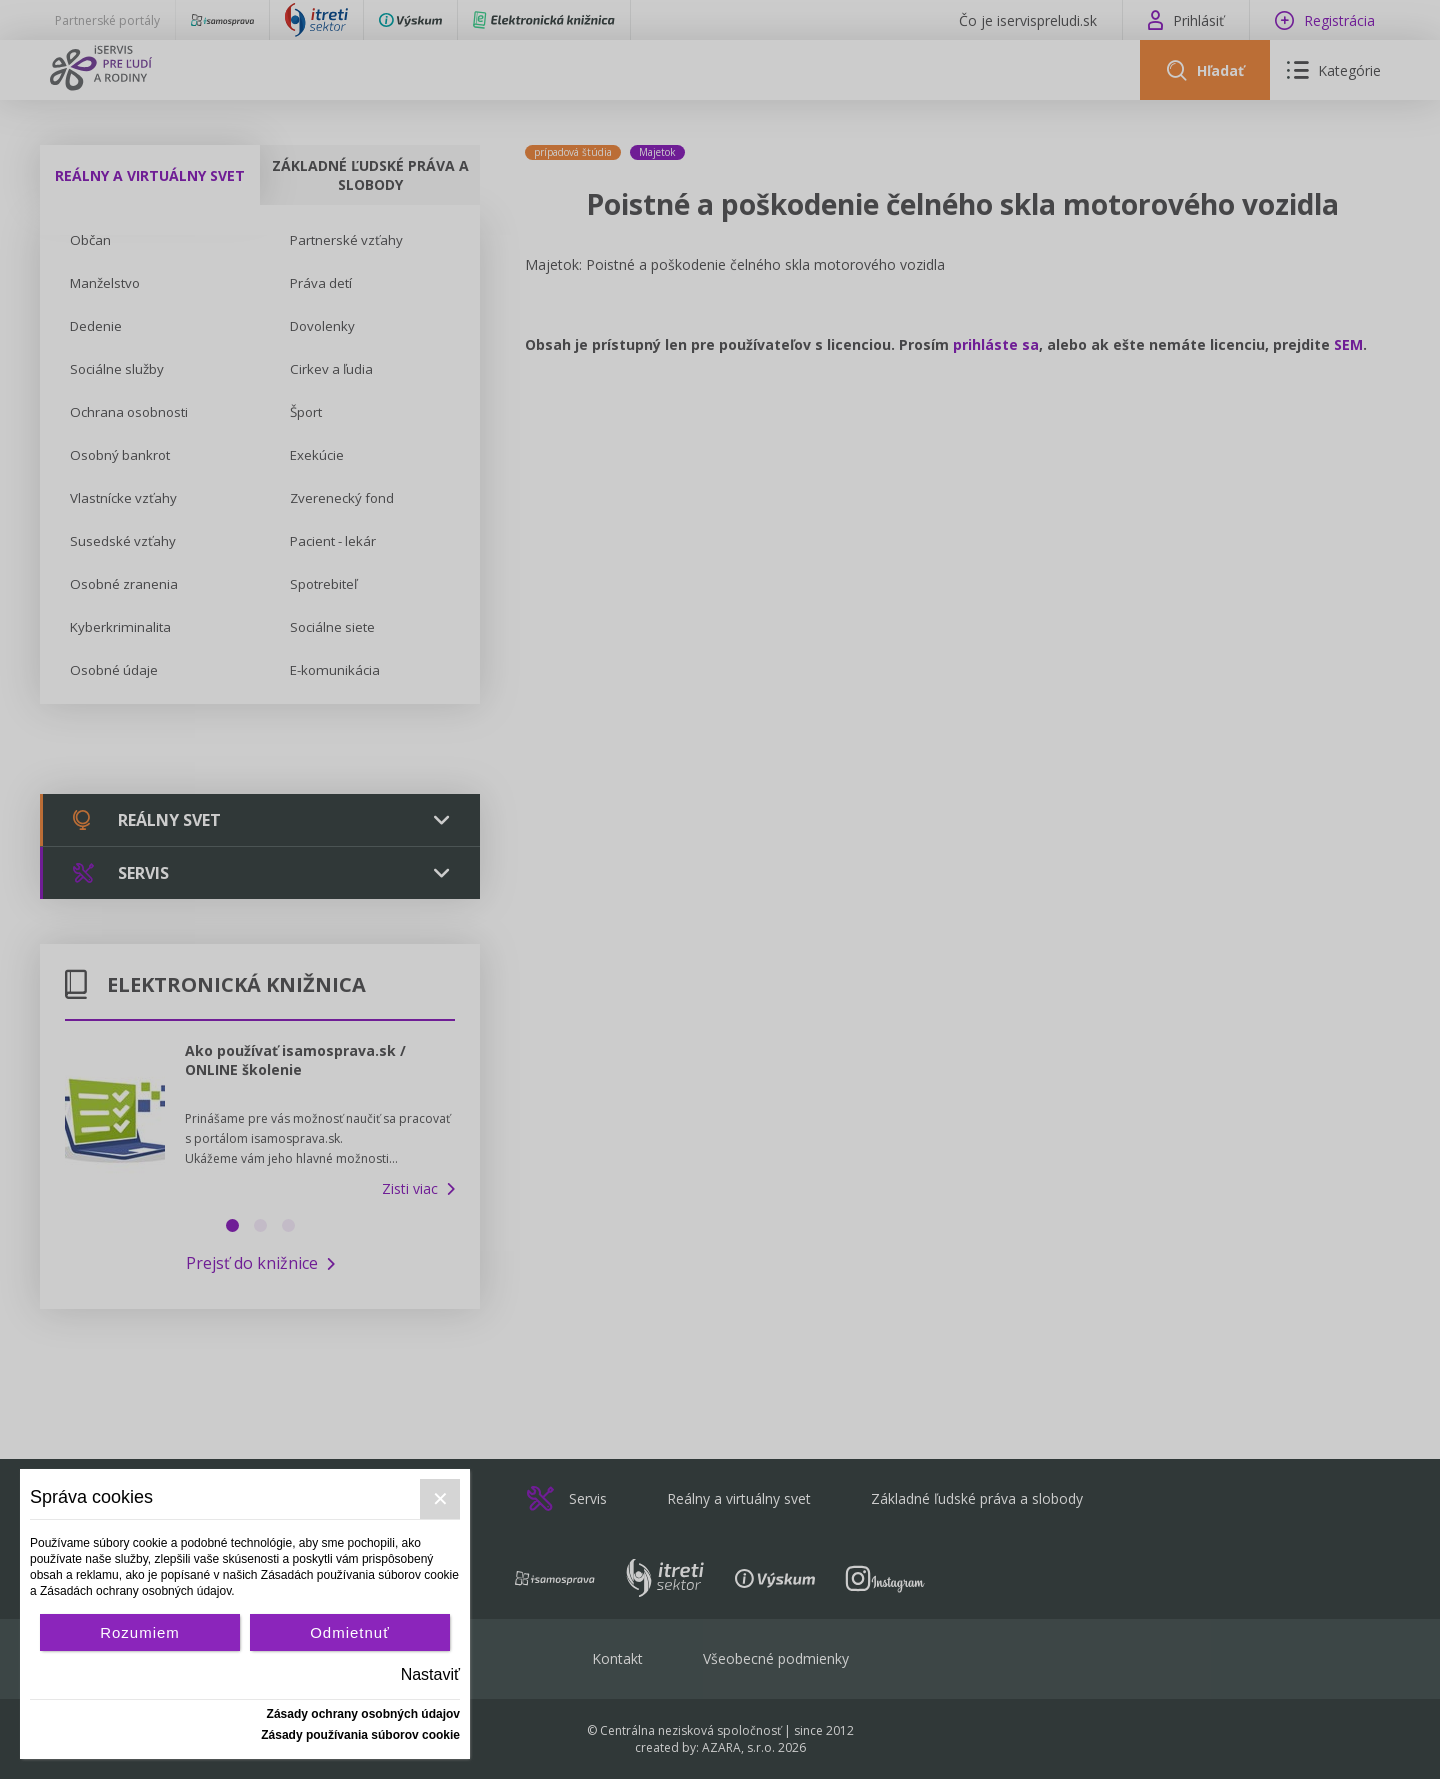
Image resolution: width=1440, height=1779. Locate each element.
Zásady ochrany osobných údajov (363, 1714)
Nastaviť (430, 1674)
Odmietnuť (350, 1632)
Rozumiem (140, 1632)
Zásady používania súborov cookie (360, 1735)
